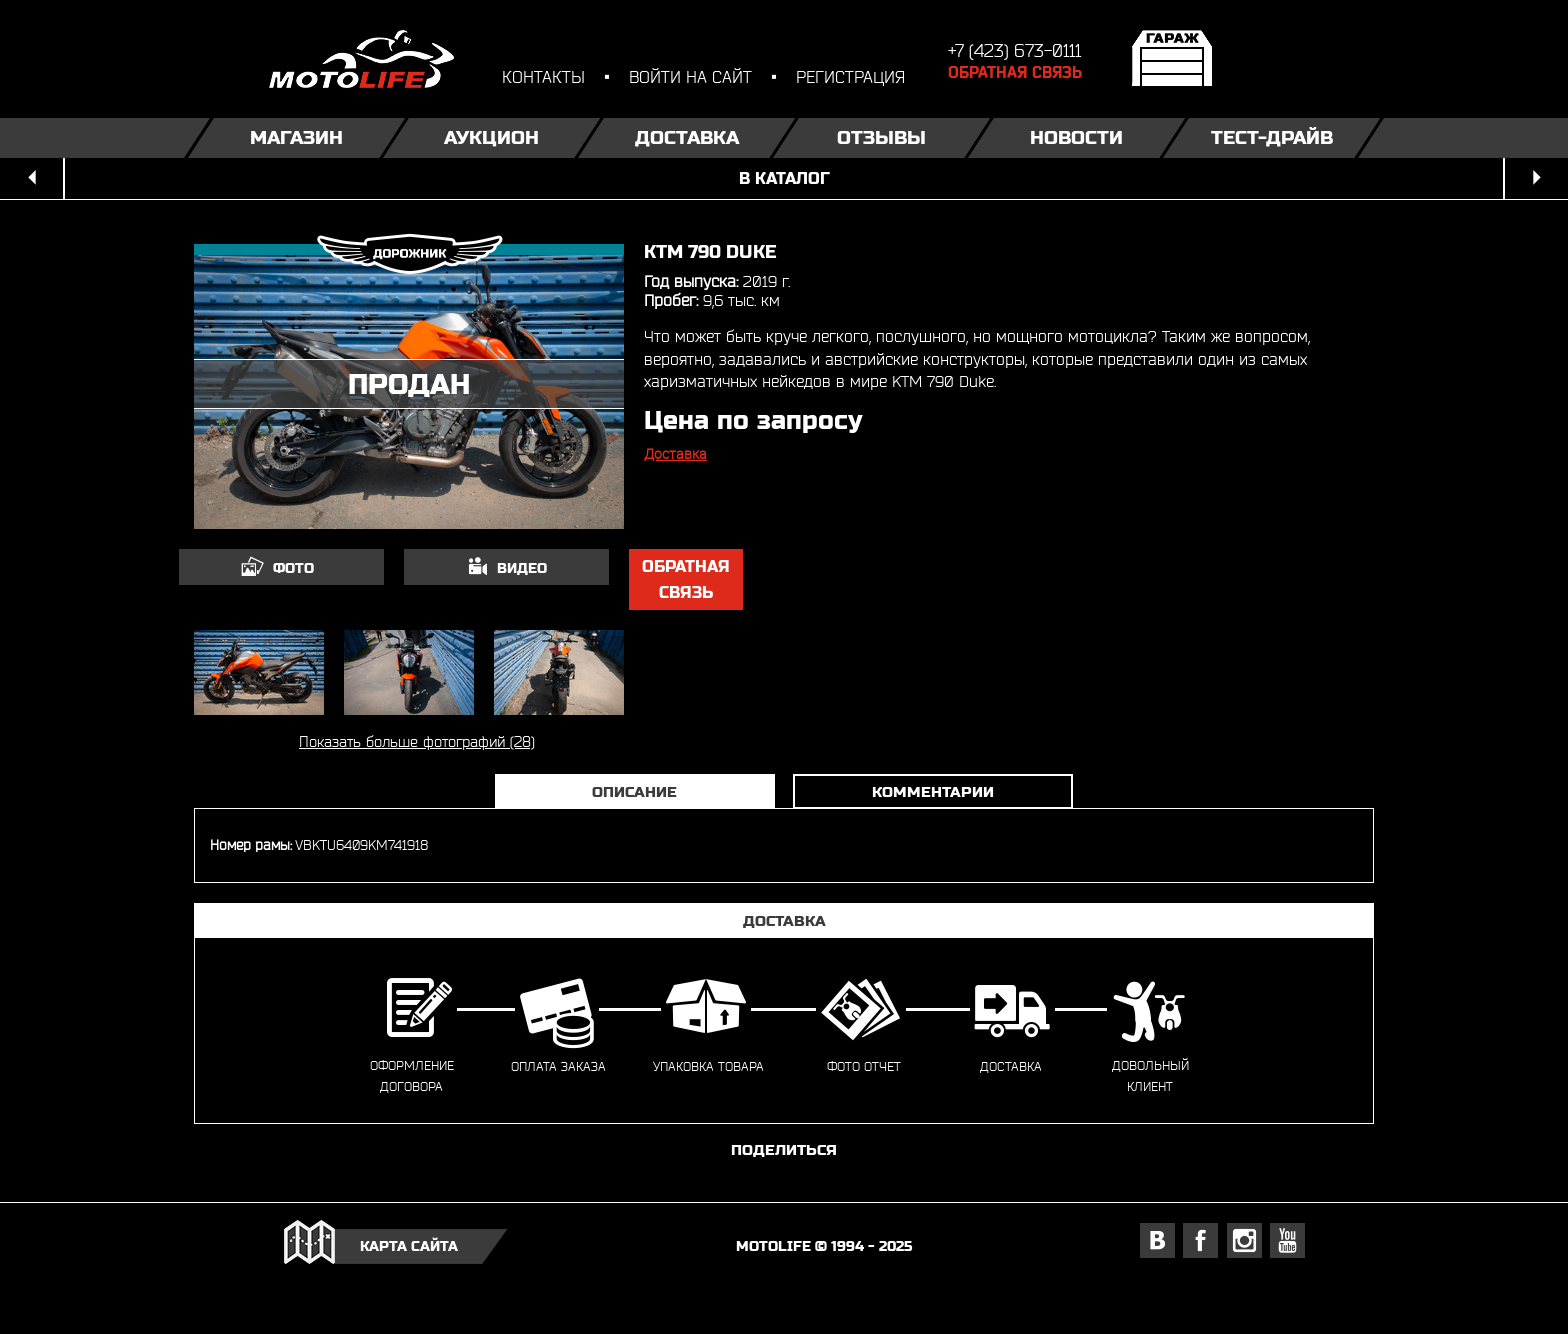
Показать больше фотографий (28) (417, 741)
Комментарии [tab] (933, 791)
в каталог (784, 178)
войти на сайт (690, 76)
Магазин (296, 137)
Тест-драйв (1272, 137)
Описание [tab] (634, 791)
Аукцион (491, 137)
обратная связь (686, 579)
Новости (1076, 137)
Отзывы (881, 137)
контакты (543, 76)
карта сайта (409, 1246)
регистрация (850, 76)
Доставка (687, 137)
